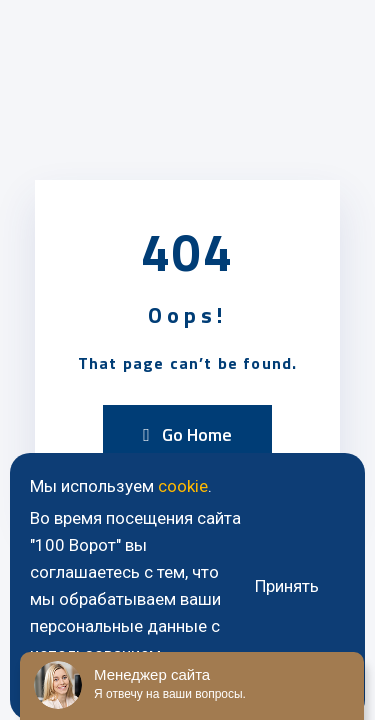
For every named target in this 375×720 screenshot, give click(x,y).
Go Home (187, 434)
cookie (183, 486)
